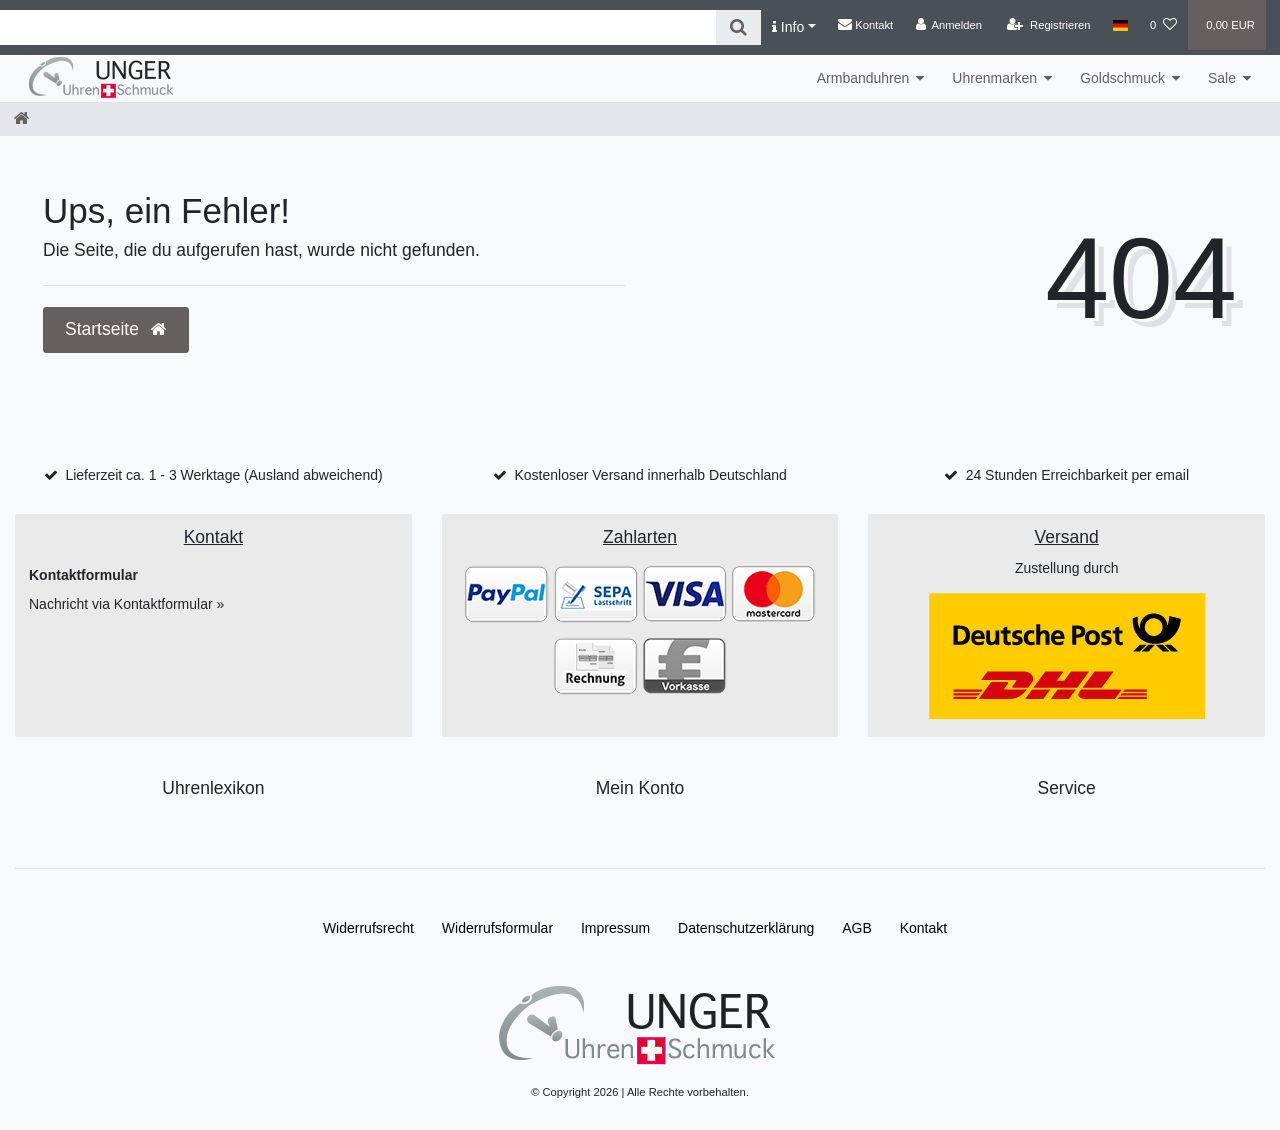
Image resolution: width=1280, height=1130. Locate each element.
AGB (857, 928)
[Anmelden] (948, 25)
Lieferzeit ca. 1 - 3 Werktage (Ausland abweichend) (223, 475)
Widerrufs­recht (368, 928)
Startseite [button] (116, 329)
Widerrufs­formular (497, 928)
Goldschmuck (1122, 78)
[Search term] (358, 27)
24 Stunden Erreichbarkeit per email (1077, 475)
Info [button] (788, 27)
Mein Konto (640, 788)
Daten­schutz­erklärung (746, 928)
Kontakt (865, 24)
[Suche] (738, 27)
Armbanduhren (863, 78)
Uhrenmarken (994, 78)
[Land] (1120, 25)
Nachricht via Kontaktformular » (126, 604)
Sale (1222, 78)
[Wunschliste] (1163, 25)
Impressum (615, 928)
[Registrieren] (1048, 25)
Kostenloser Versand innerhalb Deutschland (650, 475)
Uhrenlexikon (213, 788)
